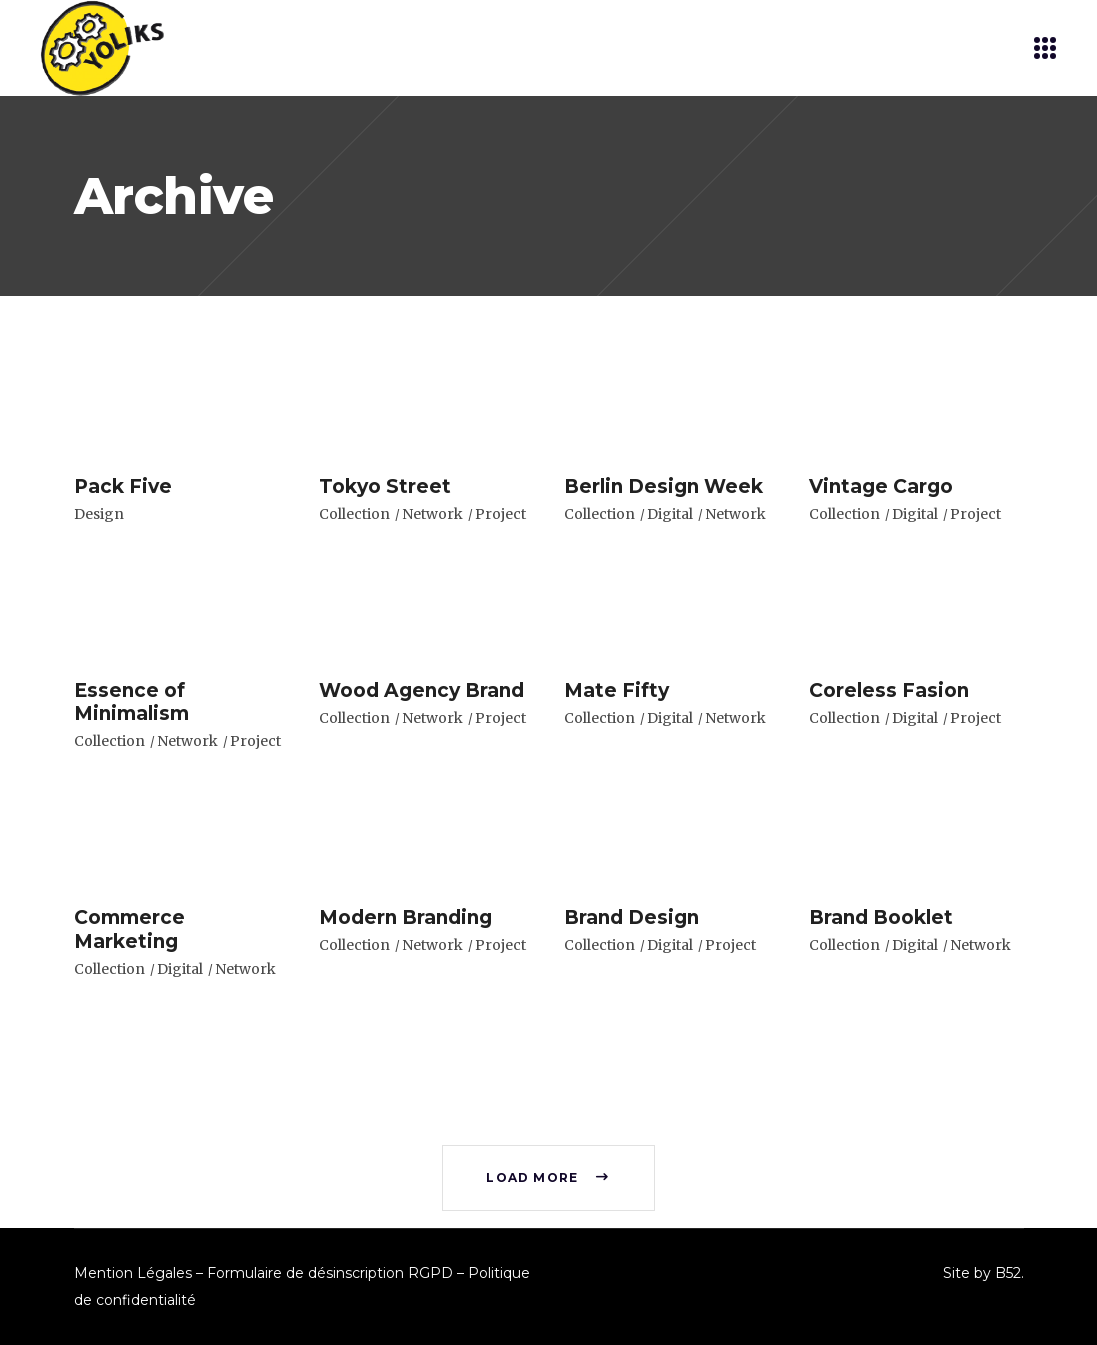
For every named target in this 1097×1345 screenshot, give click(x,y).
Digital (670, 514)
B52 (1008, 1273)
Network (432, 514)
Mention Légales (133, 1273)
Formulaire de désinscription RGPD (330, 1273)
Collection (354, 514)
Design (99, 514)
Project (500, 514)
